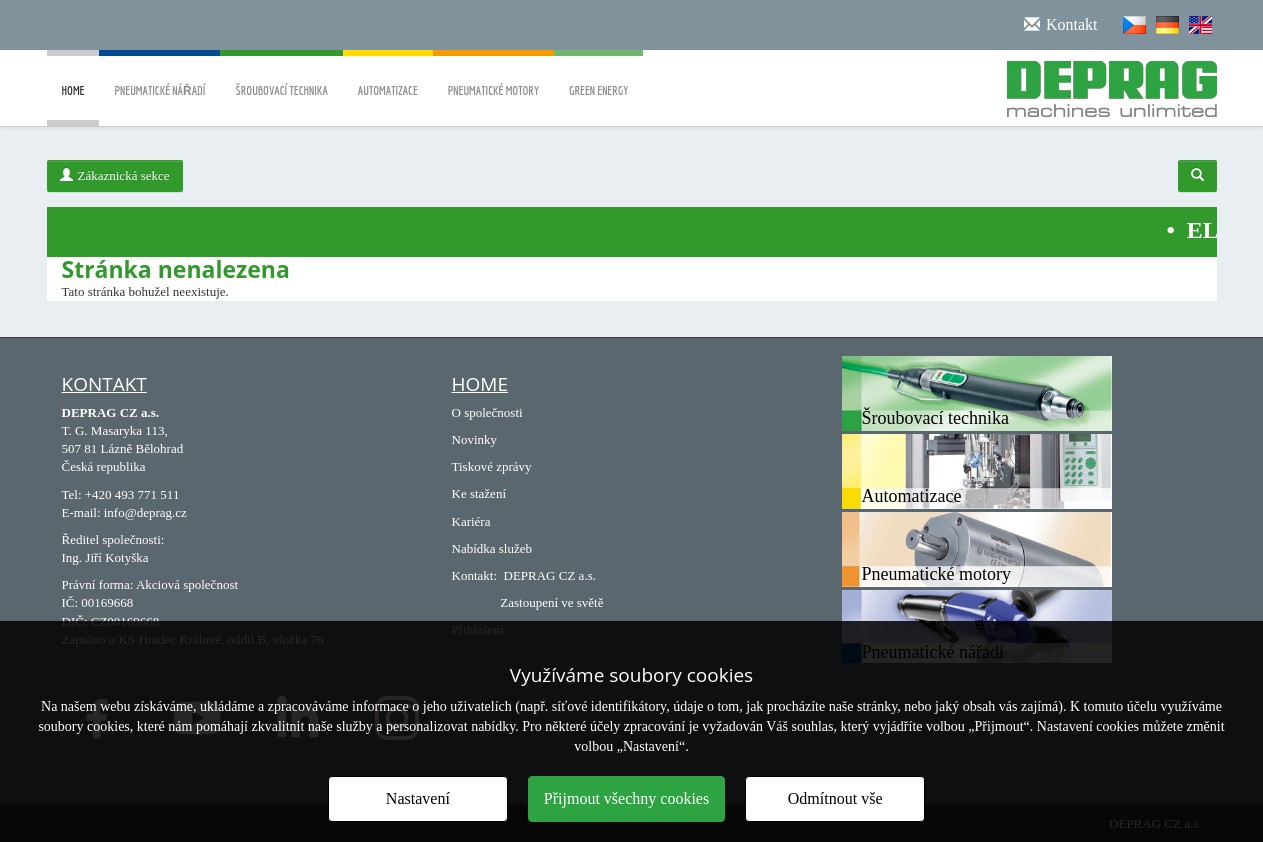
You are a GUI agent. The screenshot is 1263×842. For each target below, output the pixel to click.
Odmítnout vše (835, 798)
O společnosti (487, 412)
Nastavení (418, 798)
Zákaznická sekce (115, 175)
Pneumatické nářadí (159, 76)
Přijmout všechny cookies (626, 798)
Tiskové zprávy (492, 466)
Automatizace (388, 76)
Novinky (475, 439)
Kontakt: (475, 575)
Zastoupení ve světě (551, 602)
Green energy (598, 76)
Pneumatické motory (493, 76)
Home (73, 105)
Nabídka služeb (492, 548)
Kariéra (471, 521)
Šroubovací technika (281, 76)
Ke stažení (479, 493)
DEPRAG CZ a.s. (550, 575)
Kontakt (104, 384)
